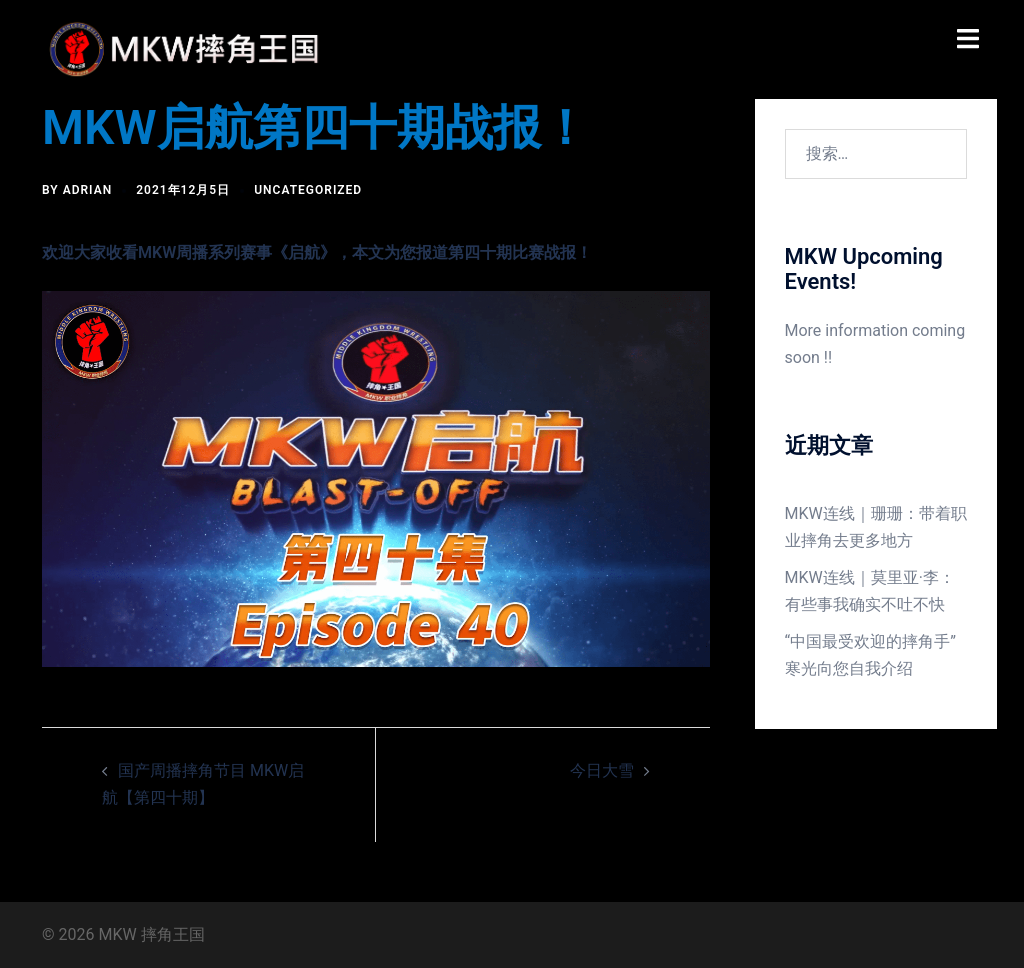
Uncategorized (308, 190)
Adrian (88, 190)
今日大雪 (602, 770)
